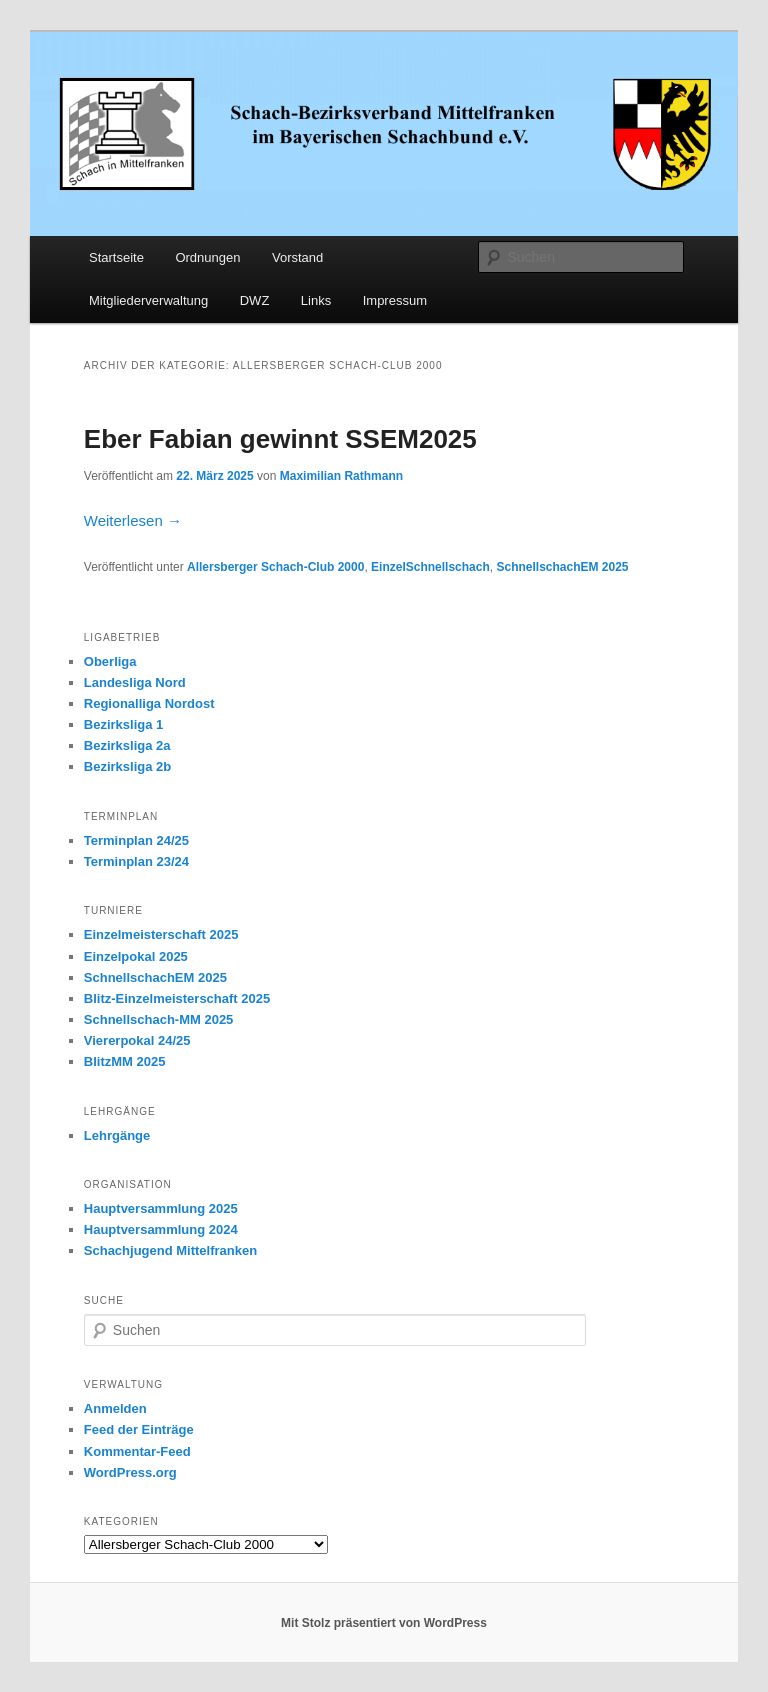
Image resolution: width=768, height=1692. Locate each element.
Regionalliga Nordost (149, 703)
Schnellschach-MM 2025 (159, 1019)
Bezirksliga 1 (124, 724)
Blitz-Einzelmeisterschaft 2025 (177, 998)
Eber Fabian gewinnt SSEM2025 (280, 439)
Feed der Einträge (139, 1429)
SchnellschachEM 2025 (562, 567)
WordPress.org (130, 1472)
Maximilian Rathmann (341, 476)
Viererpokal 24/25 (137, 1040)
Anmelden (115, 1408)
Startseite (116, 257)
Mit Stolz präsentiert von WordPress (384, 1623)
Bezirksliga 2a (127, 745)
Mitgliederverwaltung (148, 300)
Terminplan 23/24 (136, 861)
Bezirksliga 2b (127, 766)
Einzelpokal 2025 (136, 956)
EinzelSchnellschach (430, 567)
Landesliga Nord (135, 682)
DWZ (255, 300)
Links (316, 300)
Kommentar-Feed (137, 1451)
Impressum (395, 300)
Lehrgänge (117, 1135)
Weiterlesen (133, 520)
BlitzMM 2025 (125, 1061)
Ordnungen (207, 257)
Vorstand (297, 257)
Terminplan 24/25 (136, 840)
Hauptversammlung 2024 (161, 1229)
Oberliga (110, 661)
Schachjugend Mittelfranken (170, 1250)
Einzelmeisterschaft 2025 (161, 934)
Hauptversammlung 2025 (161, 1208)
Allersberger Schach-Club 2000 (275, 567)
